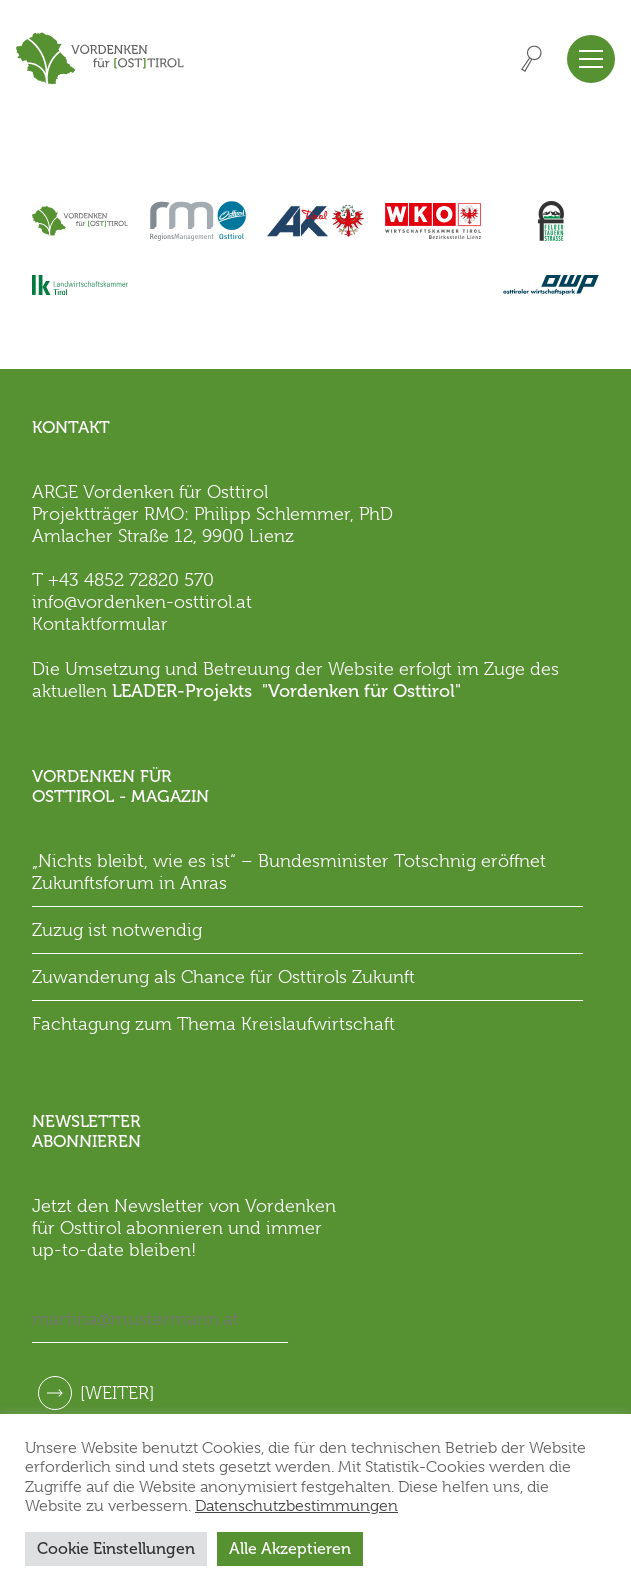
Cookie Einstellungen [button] (116, 1548)
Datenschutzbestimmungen (296, 1506)
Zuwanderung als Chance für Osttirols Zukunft (223, 977)
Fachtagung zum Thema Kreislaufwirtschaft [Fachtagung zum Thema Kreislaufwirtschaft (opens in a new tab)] (213, 1024)
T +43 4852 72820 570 (123, 580)
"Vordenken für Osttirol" (361, 691)
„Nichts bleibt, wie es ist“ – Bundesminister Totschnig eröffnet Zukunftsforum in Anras (289, 872)
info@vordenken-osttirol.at (142, 602)
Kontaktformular (100, 624)
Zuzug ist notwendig (117, 930)
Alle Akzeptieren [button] (290, 1548)
